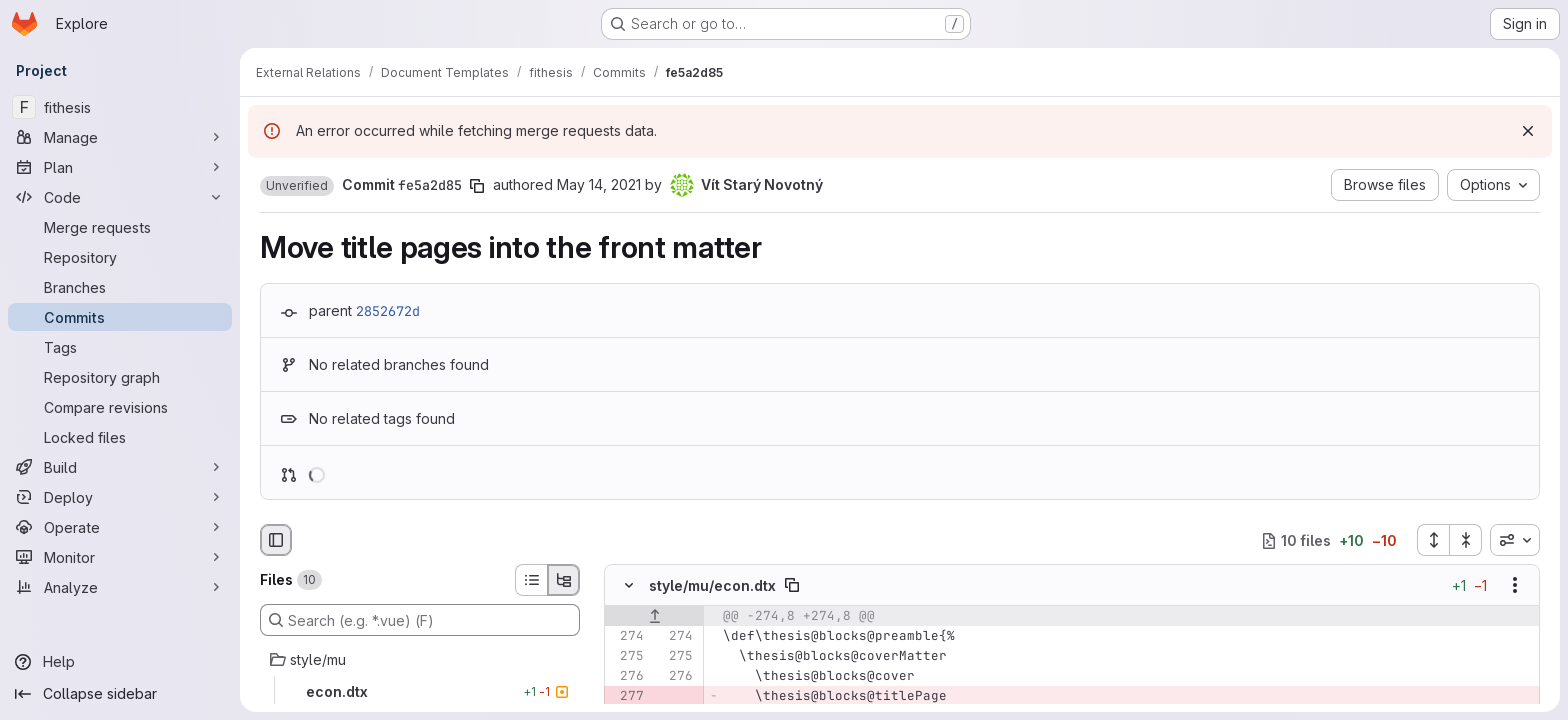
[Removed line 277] (627, 697)
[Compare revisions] (120, 407)
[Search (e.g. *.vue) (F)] (420, 620)
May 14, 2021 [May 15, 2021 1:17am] (599, 184)
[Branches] (120, 287)
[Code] (120, 197)
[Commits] (120, 317)
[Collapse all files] (1466, 540)
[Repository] (120, 257)
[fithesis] (120, 107)
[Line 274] (627, 637)
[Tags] (120, 347)
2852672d (388, 311)
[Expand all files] (1433, 540)
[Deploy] (120, 497)
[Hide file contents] (629, 586)
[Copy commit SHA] (477, 186)
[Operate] (120, 527)
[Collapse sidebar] (120, 694)
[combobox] (1515, 540)
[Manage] (120, 137)
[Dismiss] (1528, 131)
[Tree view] (564, 580)
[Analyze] (120, 587)
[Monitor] (120, 557)
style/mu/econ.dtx (712, 585)
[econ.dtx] (420, 692)
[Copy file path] (792, 586)
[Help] (120, 662)
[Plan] (120, 167)
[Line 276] (627, 677)
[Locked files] (120, 437)
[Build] (120, 467)
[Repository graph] (120, 377)
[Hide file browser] (276, 540)
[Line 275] (627, 657)
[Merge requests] (120, 227)
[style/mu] (420, 660)
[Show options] (1515, 586)
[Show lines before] (654, 617)
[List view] (531, 580)
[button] (297, 186)
